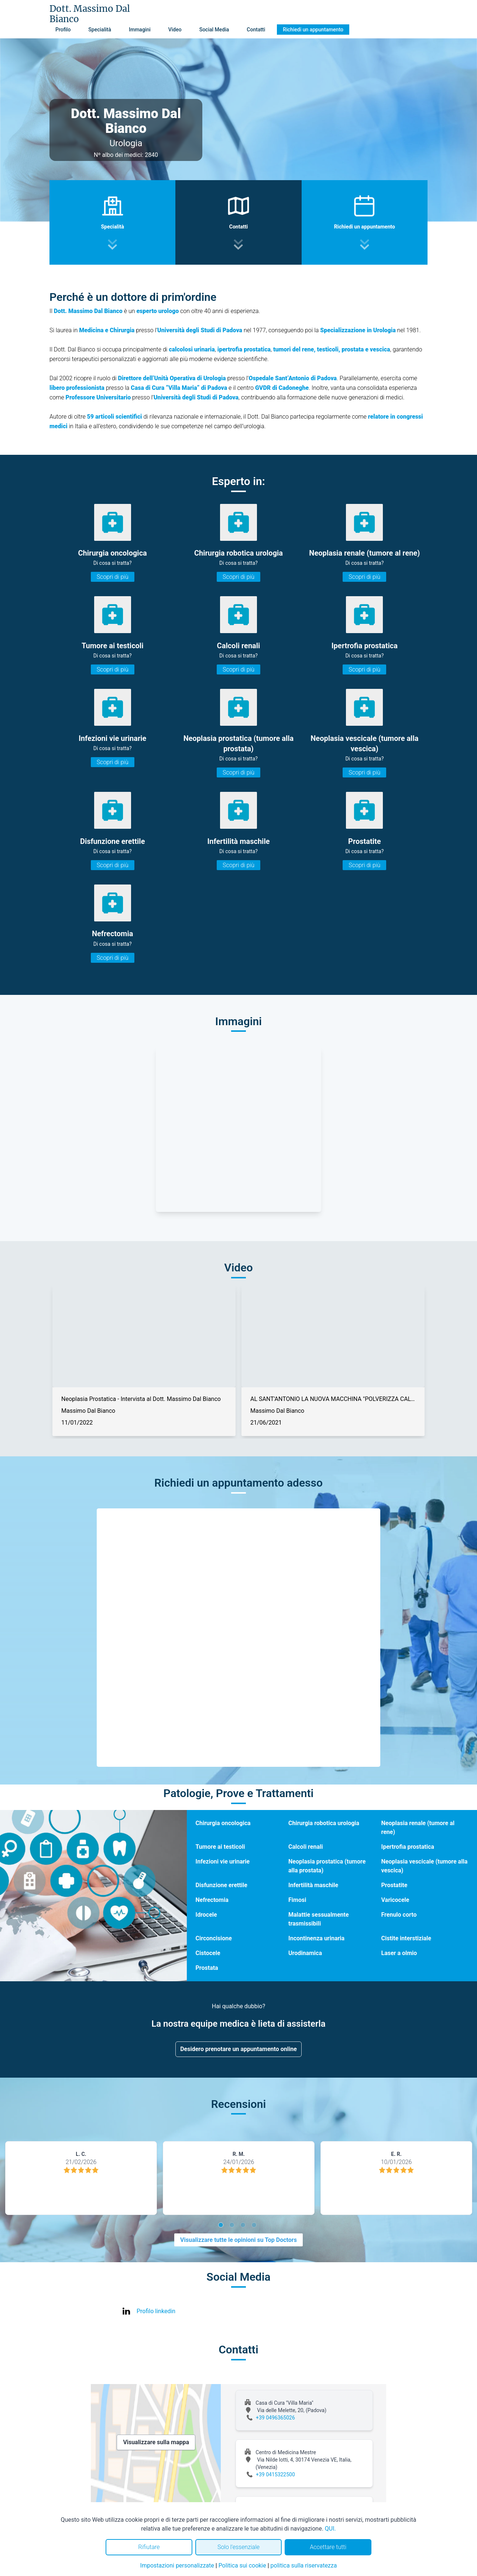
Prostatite (394, 1885)
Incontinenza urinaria (316, 1938)
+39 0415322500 (275, 2474)
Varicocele (395, 1899)
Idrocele (206, 1914)
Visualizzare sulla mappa (156, 2442)
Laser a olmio (399, 1953)
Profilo (63, 29)
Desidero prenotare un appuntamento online (238, 2049)
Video (175, 29)
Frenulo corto (399, 1914)
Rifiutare (148, 2547)
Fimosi (297, 1899)
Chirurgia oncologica (223, 1823)
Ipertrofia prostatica (407, 1846)
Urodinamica (305, 1953)
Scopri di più (112, 576)
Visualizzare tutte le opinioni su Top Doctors (238, 2239)
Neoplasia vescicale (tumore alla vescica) (424, 1866)
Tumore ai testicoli (220, 1846)
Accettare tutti (328, 2547)
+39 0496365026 (275, 2418)
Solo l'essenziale (238, 2547)
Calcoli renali (305, 1846)
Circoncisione (214, 1938)
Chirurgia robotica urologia (323, 1823)
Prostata (207, 1967)
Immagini (140, 29)
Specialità (99, 29)
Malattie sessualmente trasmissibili (318, 1919)
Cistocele (208, 1953)
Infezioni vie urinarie (223, 1861)
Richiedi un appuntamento (313, 29)
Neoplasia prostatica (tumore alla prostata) (327, 1866)
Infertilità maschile (313, 1885)
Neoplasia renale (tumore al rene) (417, 1827)
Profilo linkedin (156, 2311)
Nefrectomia (212, 1899)
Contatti (256, 29)
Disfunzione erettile (221, 1885)
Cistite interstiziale (406, 1938)
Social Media (214, 29)
